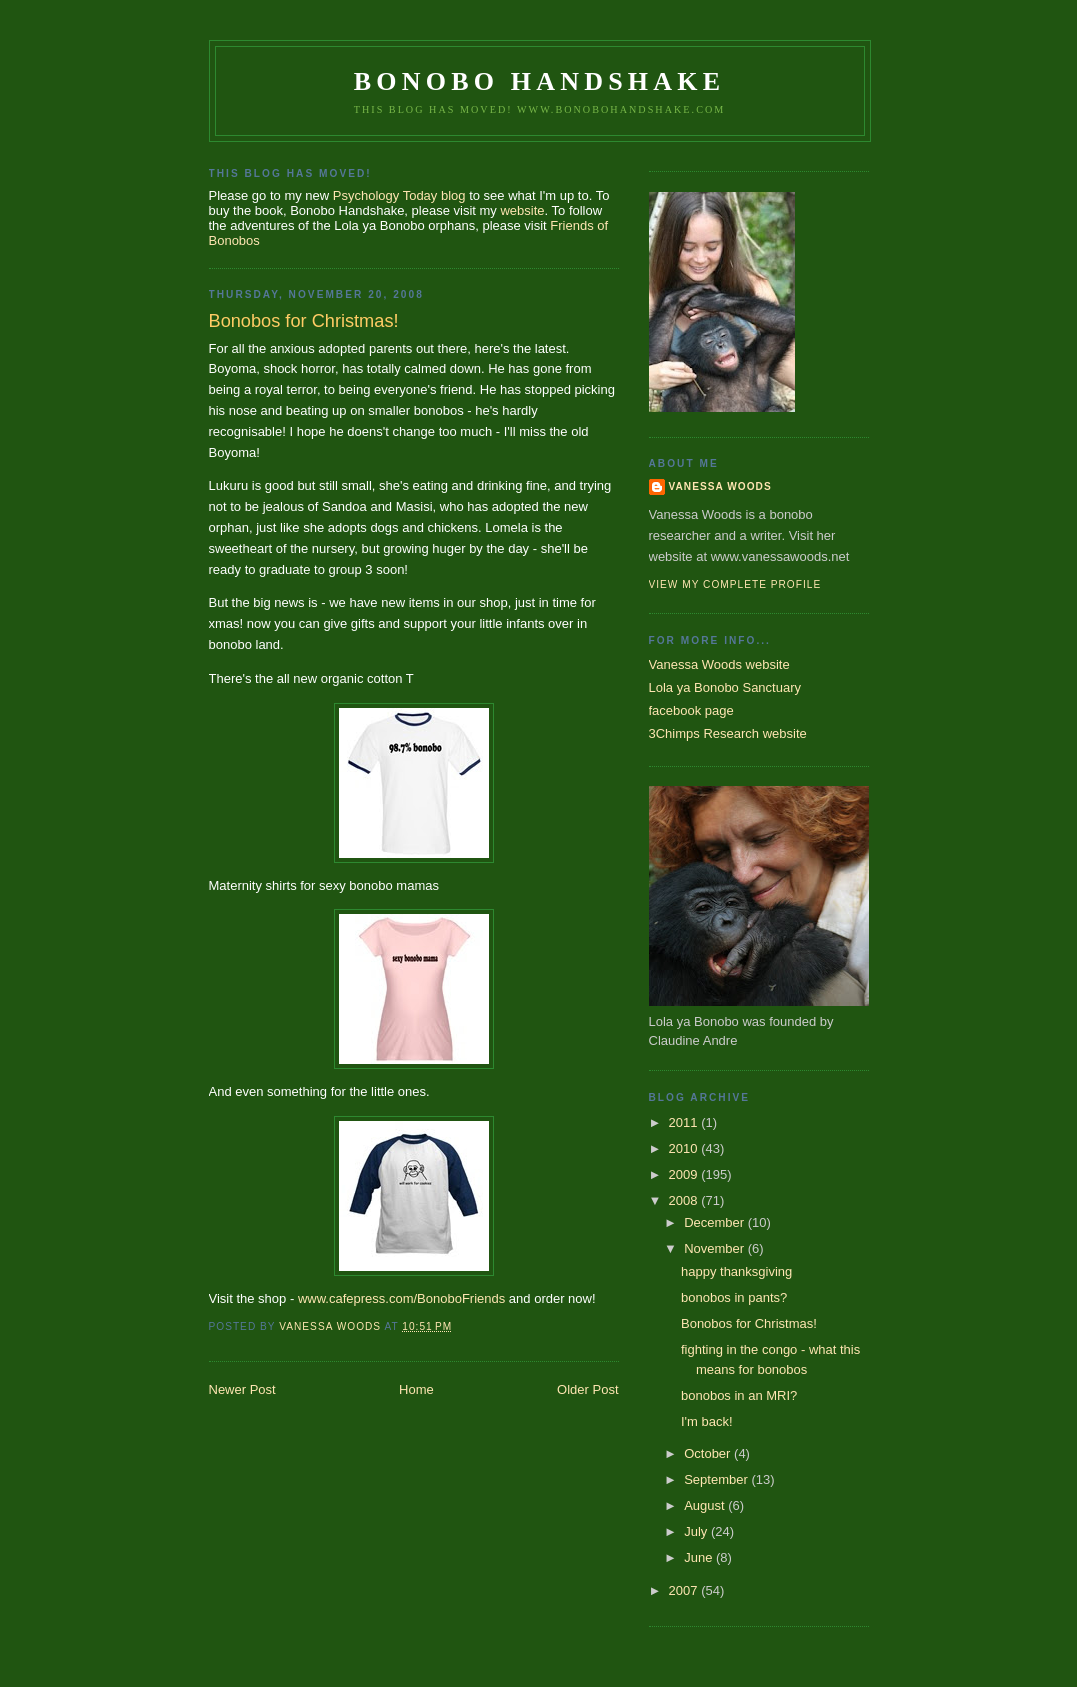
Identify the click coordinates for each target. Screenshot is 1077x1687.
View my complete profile (735, 584)
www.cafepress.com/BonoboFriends (401, 1298)
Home (416, 1389)
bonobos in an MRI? (739, 1395)
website (522, 210)
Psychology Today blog (399, 195)
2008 (685, 1200)
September (717, 1479)
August (706, 1505)
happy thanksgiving (736, 1271)
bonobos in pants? (734, 1297)
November (716, 1248)
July (697, 1531)
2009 (685, 1174)
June (700, 1557)
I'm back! (707, 1421)
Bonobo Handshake (539, 81)
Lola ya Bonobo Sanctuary (725, 687)
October (709, 1453)
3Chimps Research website (728, 733)
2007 (685, 1590)
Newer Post (242, 1389)
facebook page (691, 710)
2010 (685, 1148)
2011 (685, 1122)
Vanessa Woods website (719, 664)
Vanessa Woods (720, 486)
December (716, 1222)
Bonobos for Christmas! (749, 1323)
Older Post (587, 1389)
